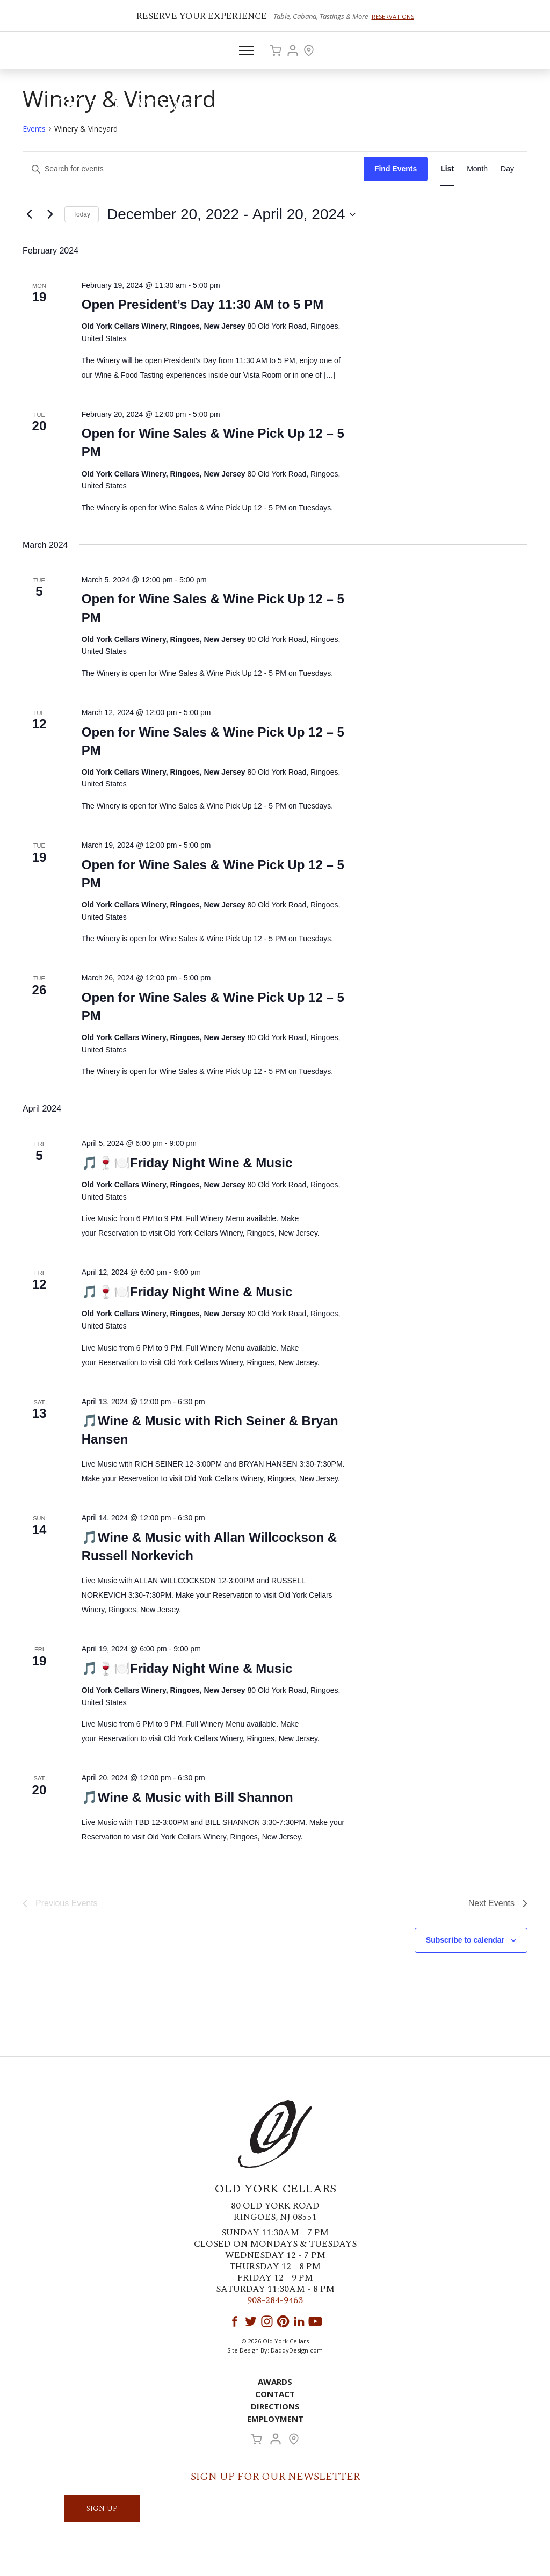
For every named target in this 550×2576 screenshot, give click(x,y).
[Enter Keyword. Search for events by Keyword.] (193, 169)
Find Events (395, 168)
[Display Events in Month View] (477, 169)
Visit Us (309, 50)
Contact (275, 2394)
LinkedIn (299, 2321)
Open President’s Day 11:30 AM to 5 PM (202, 304)
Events (34, 129)
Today (81, 214)
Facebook (235, 2321)
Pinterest (283, 2321)
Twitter (251, 2321)
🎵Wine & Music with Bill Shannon (187, 1797)
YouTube (315, 2321)
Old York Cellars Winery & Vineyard (121, 110)
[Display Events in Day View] (507, 169)
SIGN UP (102, 2508)
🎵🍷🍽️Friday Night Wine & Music (187, 1163)
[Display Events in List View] (447, 169)
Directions (275, 2406)
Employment (275, 2418)
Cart (275, 50)
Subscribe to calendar (465, 1940)
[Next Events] (50, 214)
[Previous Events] (29, 214)
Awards (275, 2381)
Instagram (267, 2321)
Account (293, 50)
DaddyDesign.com (297, 2350)
